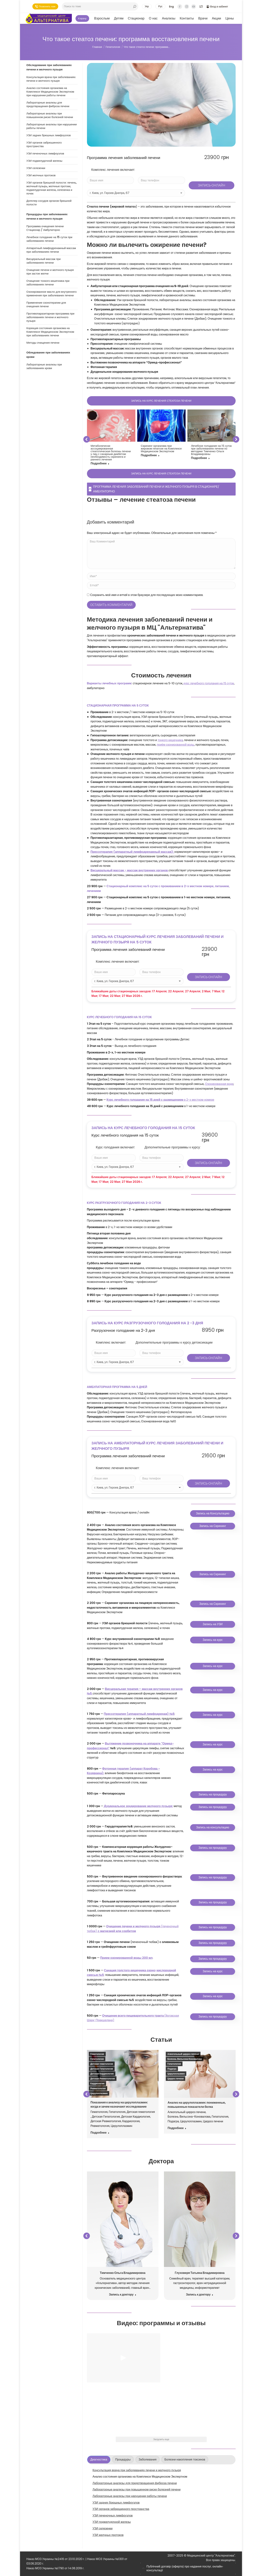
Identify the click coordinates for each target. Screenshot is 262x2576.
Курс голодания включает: (115, 1147)
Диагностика (98, 2459)
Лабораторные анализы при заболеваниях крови (44, 366)
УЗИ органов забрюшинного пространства (121, 2509)
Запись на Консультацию (212, 1513)
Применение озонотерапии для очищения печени (46, 304)
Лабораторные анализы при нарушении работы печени (130, 2496)
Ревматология (98, 2088)
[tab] (161, 489)
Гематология (97, 2054)
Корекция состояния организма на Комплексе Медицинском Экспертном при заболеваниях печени (50, 331)
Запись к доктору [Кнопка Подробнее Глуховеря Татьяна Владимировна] (199, 2295)
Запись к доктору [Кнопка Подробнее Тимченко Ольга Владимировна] (122, 2295)
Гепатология (97, 2059)
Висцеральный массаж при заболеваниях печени (43, 260)
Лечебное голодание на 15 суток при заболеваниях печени (49, 239)
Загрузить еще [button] (161, 2439)
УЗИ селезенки (103, 2528)
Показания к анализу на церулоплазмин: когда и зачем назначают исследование (119, 2104)
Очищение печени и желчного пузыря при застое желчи (50, 271)
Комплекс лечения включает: (113, 169)
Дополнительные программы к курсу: (172, 1147)
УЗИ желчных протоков (108, 2535)
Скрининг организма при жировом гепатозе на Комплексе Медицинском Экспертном (161, 448)
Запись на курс (213, 1640)
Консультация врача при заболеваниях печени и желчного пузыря (137, 2470)
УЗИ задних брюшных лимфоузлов (116, 2503)
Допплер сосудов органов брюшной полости (49, 202)
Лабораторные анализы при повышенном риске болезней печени (137, 2489)
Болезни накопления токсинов (184, 2459)
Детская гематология (101, 2064)
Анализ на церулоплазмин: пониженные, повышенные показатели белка (197, 2104)
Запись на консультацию (212, 1827)
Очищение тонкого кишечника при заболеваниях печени (48, 282)
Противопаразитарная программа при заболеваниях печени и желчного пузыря (50, 317)
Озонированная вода (219, 1084)
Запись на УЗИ (213, 1624)
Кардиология (97, 2083)
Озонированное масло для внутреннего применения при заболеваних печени (51, 293)
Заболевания (147, 2459)
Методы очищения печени (42, 343)
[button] (86, 439)
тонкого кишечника (170, 740)
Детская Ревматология (102, 2078)
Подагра (171, 2069)
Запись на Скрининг (212, 1526)
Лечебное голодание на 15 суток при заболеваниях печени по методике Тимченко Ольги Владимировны (211, 450)
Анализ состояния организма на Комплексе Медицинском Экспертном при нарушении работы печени (50, 91)
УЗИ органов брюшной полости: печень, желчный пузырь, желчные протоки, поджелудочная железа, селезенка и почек (51, 188)
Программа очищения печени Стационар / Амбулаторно (45, 228)
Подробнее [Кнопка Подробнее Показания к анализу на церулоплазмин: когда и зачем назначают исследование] (100, 2133)
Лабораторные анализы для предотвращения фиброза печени (135, 2483)
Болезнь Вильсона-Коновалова (184, 2059)
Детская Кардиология (102, 2073)
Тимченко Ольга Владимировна (122, 2273)
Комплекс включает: (111, 1342)
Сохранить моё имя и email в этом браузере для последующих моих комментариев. (146, 595)
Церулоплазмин (99, 2093)
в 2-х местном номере (160, 1100)
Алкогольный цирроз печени (183, 2054)
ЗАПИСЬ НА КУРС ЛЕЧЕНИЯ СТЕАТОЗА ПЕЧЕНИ (161, 401)
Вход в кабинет (217, 6)
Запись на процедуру (213, 1794)
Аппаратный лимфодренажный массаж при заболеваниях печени (51, 250)
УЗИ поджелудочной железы (112, 2522)
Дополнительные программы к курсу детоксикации (174, 1342)
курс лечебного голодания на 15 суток (208, 683)
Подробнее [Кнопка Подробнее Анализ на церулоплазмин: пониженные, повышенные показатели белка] (177, 2128)
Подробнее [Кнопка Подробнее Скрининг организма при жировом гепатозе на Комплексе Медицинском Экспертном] (150, 455)
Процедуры (122, 2459)
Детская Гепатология (101, 2069)
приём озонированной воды (175, 745)
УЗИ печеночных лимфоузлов (113, 2515)
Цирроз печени (175, 2078)
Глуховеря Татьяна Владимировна (200, 2273)
